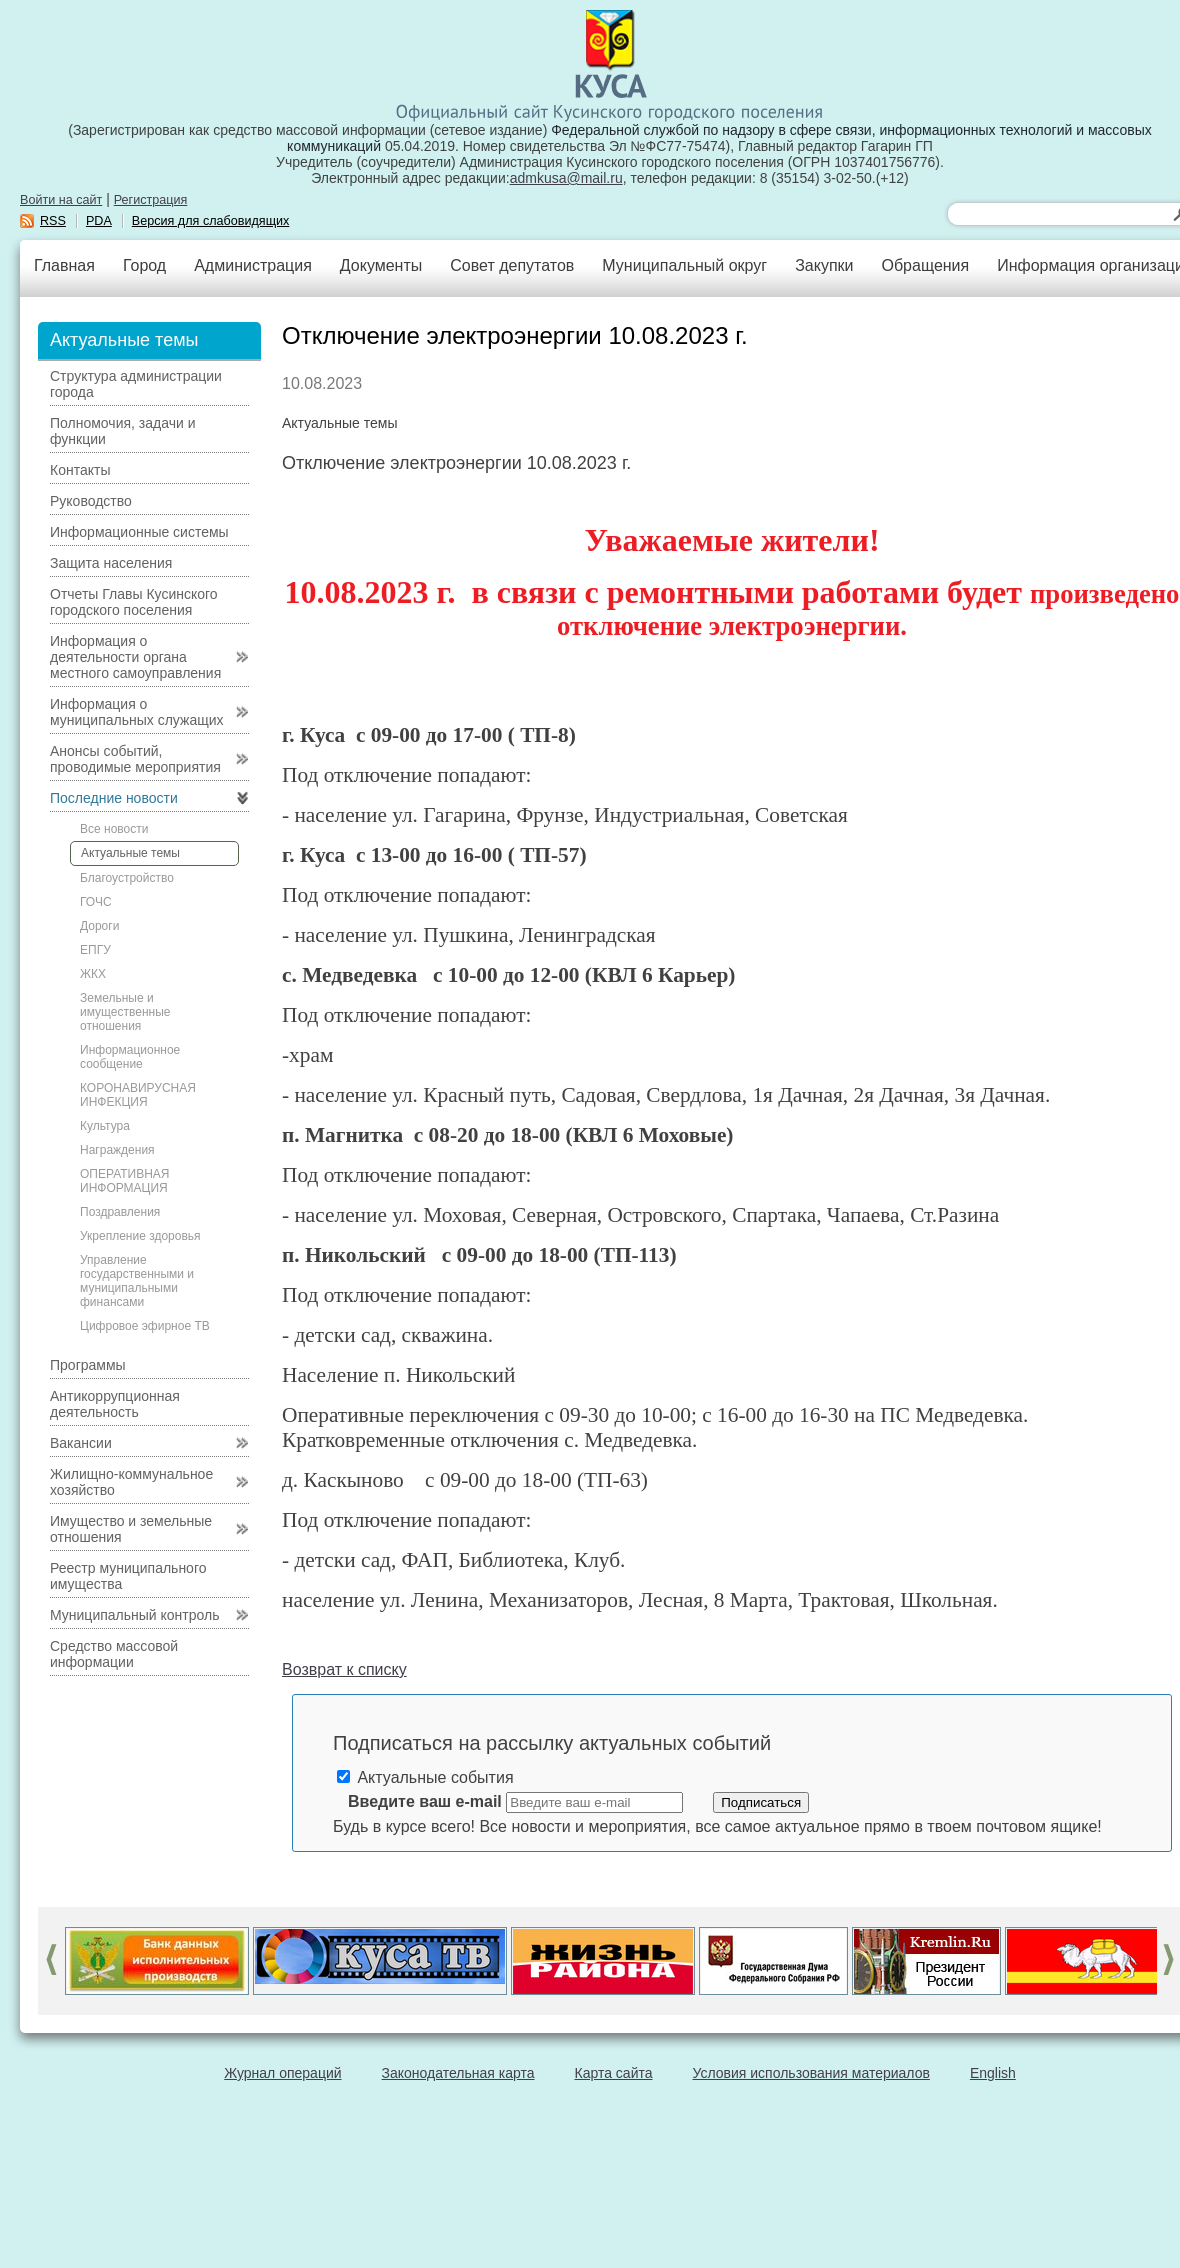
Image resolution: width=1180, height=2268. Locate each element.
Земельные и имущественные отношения (125, 1012)
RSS (53, 221)
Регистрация (151, 200)
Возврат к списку (344, 1669)
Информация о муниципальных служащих (137, 712)
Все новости (114, 829)
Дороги (99, 926)
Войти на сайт (61, 200)
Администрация (253, 265)
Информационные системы (139, 532)
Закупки (824, 265)
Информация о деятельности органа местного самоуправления (135, 657)
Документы (381, 265)
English (993, 2073)
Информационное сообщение (130, 1057)
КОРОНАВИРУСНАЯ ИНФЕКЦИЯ (138, 1095)
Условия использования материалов (811, 2073)
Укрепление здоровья (140, 1236)
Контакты (80, 470)
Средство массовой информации (114, 1654)
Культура (105, 1126)
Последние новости (114, 798)
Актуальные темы (130, 853)
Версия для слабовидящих (211, 221)
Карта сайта (614, 2073)
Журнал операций (282, 2073)
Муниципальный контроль (134, 1615)
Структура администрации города (136, 384)
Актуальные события (425, 1777)
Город (144, 265)
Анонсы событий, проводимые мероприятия (135, 759)
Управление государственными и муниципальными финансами (137, 1281)
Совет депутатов (512, 265)
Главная (64, 265)
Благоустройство (127, 878)
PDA (99, 221)
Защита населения (111, 563)
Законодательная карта (458, 2073)
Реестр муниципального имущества (128, 1576)
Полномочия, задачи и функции (122, 431)
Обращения (925, 265)
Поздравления (120, 1212)
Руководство (91, 501)
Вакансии (81, 1443)
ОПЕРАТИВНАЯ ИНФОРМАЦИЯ (125, 1181)
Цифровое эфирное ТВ (145, 1326)
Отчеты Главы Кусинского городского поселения (134, 602)
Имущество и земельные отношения (131, 1529)
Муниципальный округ (684, 265)
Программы (88, 1365)
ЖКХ (93, 974)
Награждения (117, 1150)
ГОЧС (96, 902)
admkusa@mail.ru (566, 178)
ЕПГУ (95, 950)
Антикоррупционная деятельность (115, 1404)
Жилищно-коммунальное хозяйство (131, 1482)
